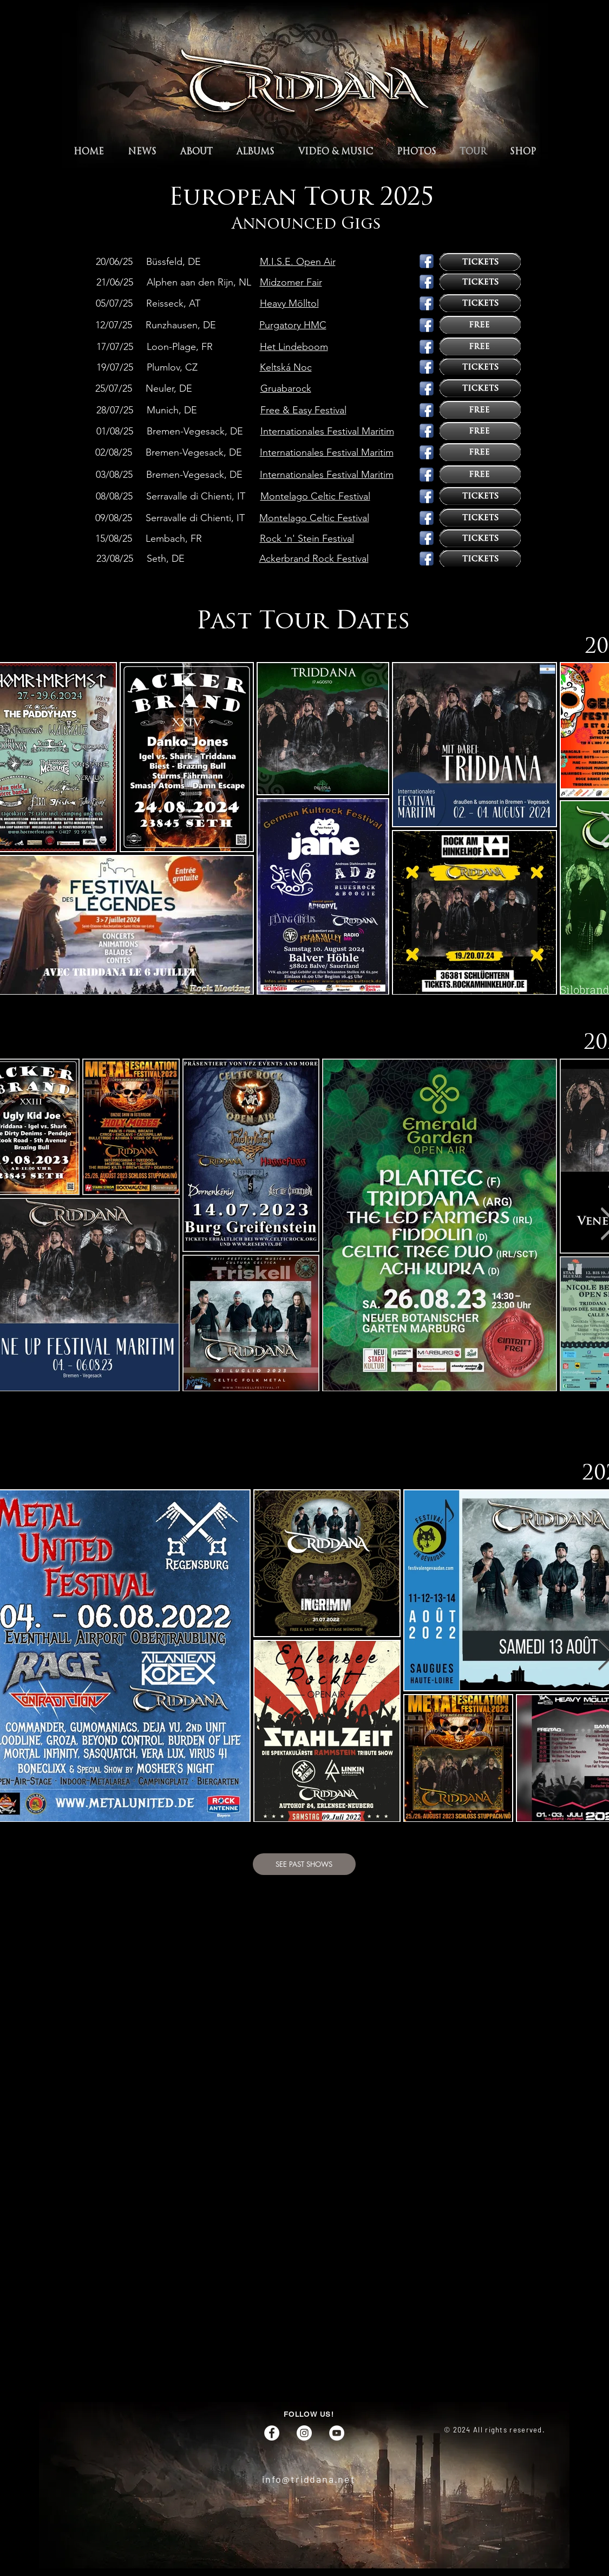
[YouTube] (336, 2433)
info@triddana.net (309, 2479)
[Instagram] (304, 2433)
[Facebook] (271, 2433)
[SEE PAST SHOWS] (304, 1864)
